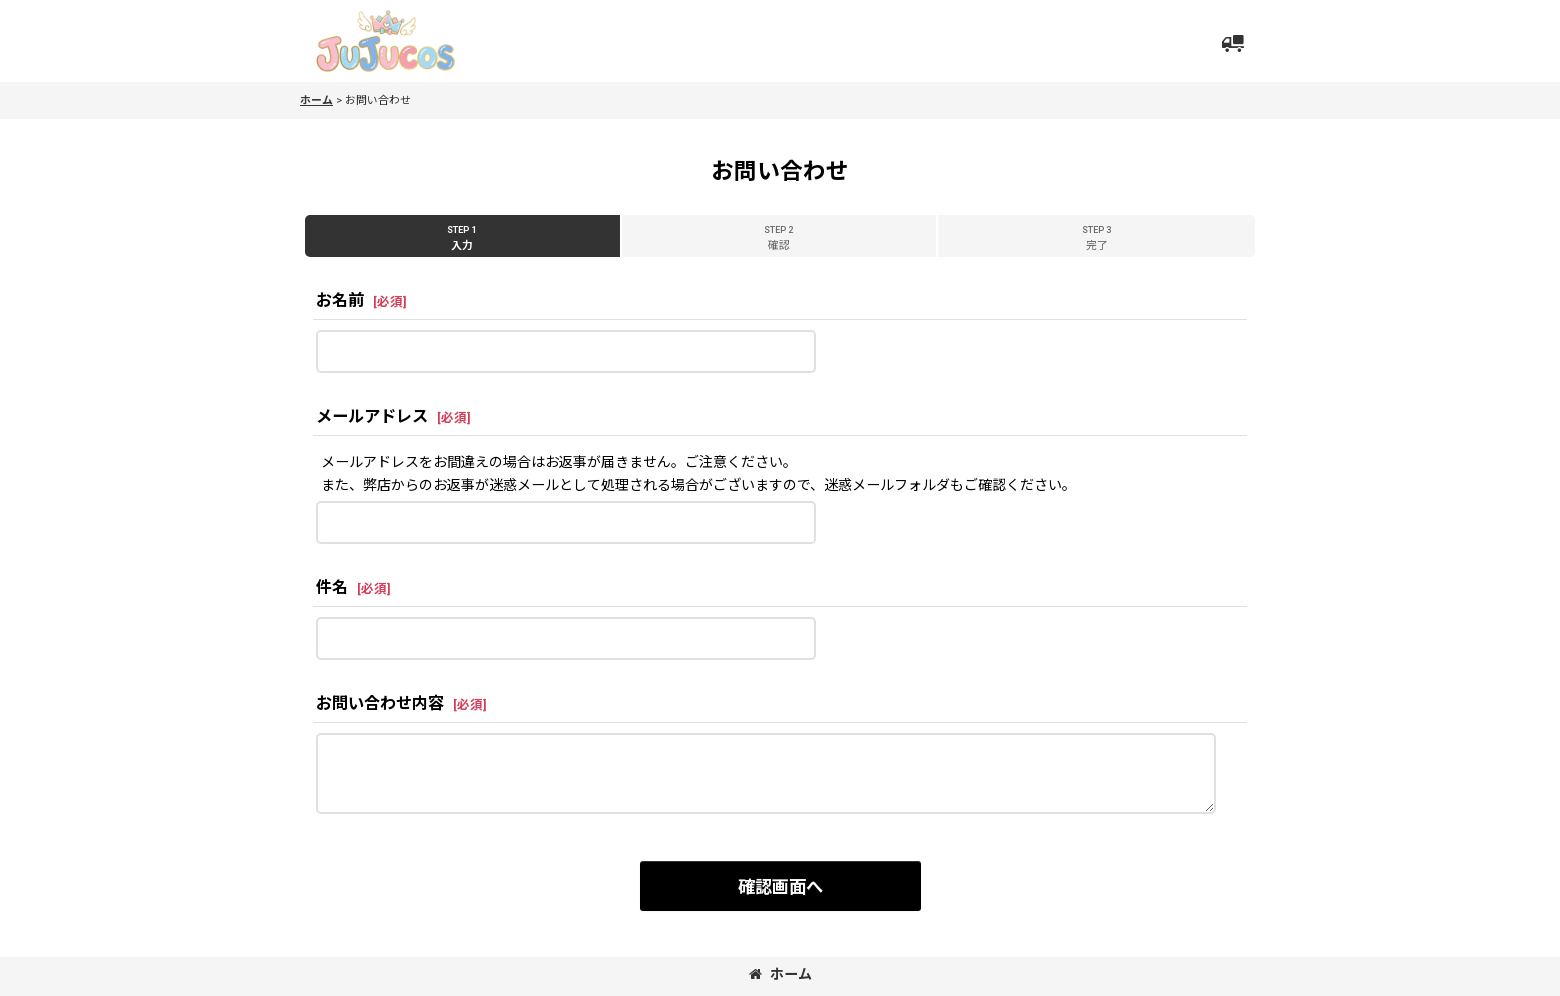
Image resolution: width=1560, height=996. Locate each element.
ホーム (780, 974)
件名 (332, 587)
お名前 (340, 300)
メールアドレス (372, 416)
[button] (1232, 44)
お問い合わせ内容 (380, 703)
